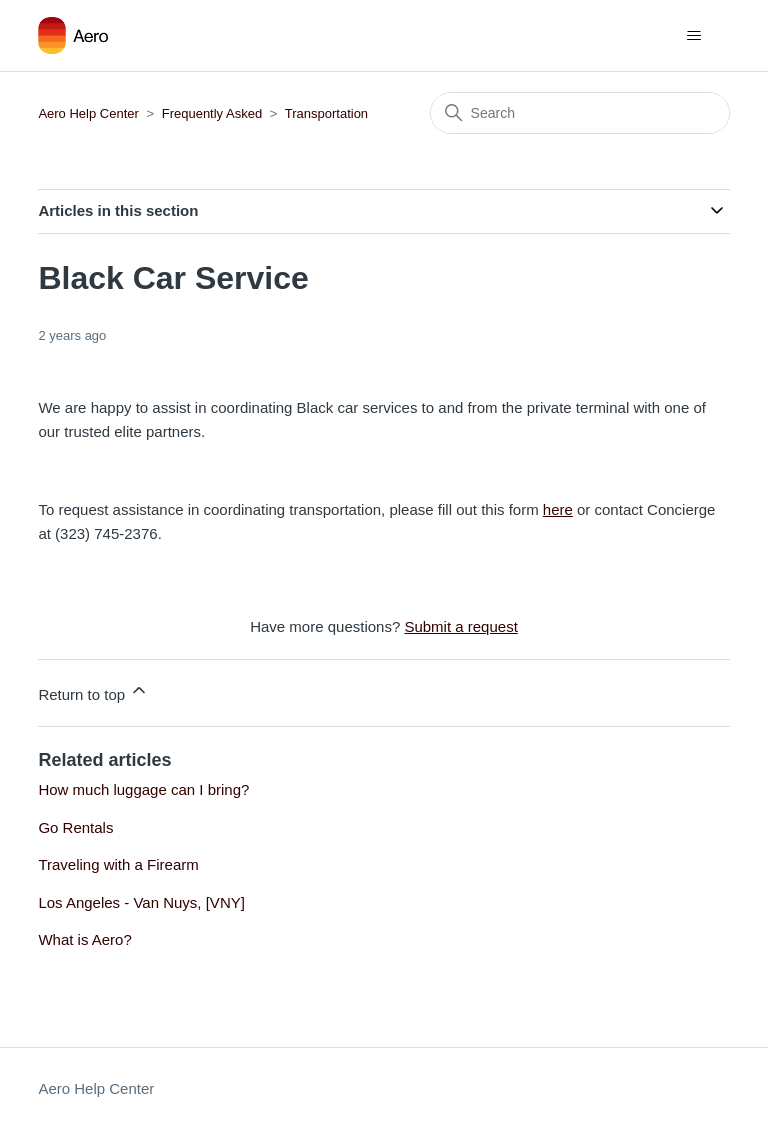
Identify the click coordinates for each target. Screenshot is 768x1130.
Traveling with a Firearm (118, 864)
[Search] (580, 113)
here (558, 509)
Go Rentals (75, 827)
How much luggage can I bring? (143, 789)
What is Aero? (84, 939)
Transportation (326, 113)
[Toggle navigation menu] (694, 36)
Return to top (93, 691)
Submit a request (460, 626)
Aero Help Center (88, 113)
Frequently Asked (212, 113)
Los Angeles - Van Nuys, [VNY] (141, 902)
